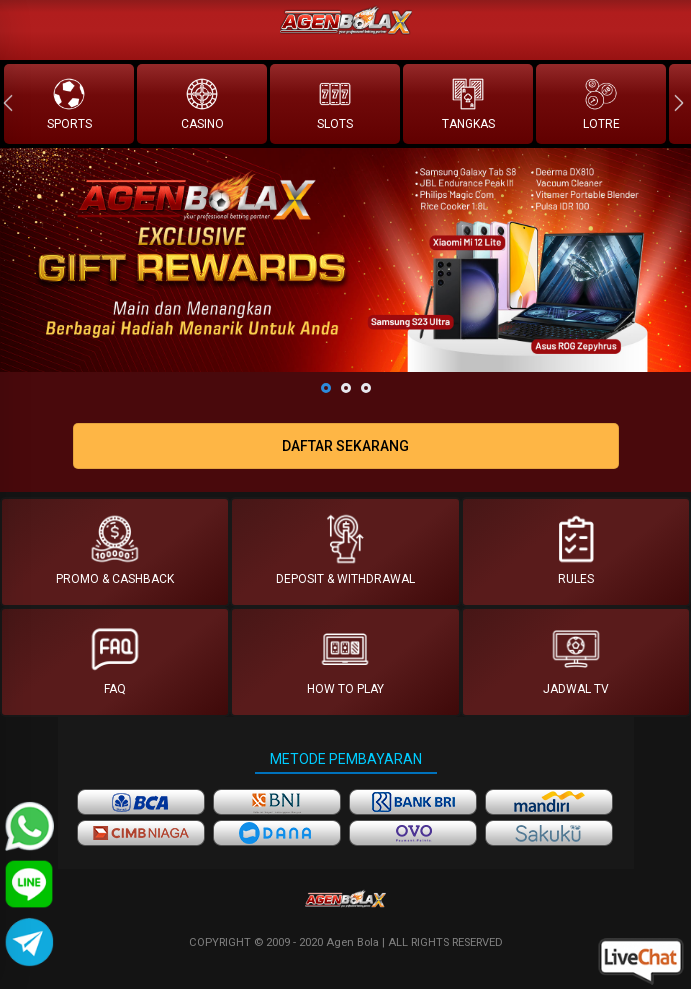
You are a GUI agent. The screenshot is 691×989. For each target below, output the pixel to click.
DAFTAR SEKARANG (345, 446)
